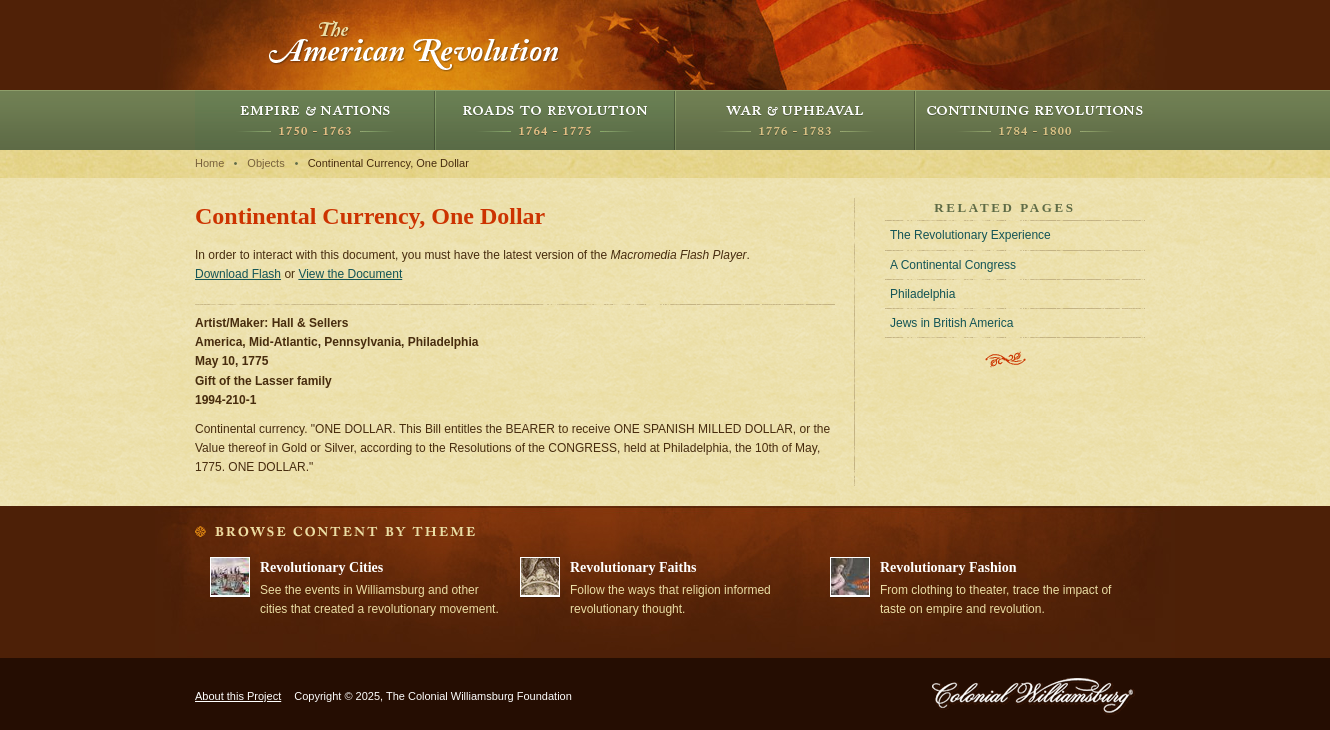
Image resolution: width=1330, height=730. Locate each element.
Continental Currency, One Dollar (388, 163)
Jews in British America (951, 323)
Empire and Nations (315, 120)
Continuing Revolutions (1035, 120)
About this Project (238, 696)
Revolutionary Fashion (948, 567)
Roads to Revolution (555, 120)
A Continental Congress (953, 265)
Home (209, 163)
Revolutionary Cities (321, 567)
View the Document (350, 274)
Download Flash (238, 274)
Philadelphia (922, 294)
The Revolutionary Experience (970, 235)
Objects (265, 163)
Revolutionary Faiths (633, 567)
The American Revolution (415, 45)
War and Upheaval (795, 120)
